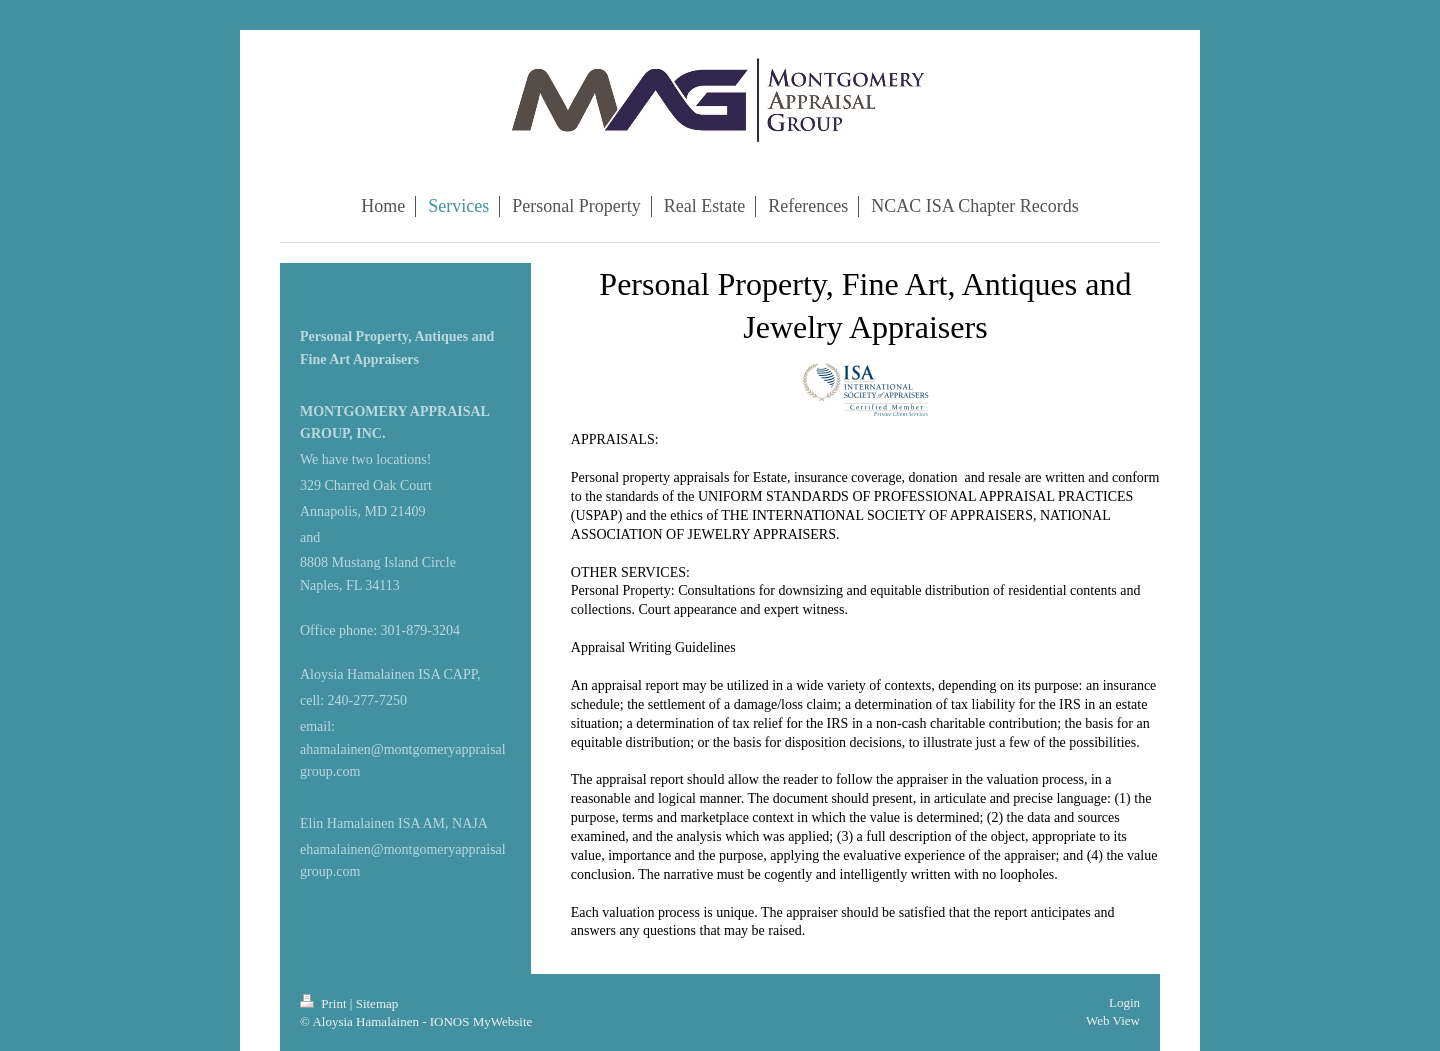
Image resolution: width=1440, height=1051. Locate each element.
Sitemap (377, 1003)
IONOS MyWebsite (481, 1021)
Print (325, 1003)
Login (1124, 1002)
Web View (1113, 1020)
